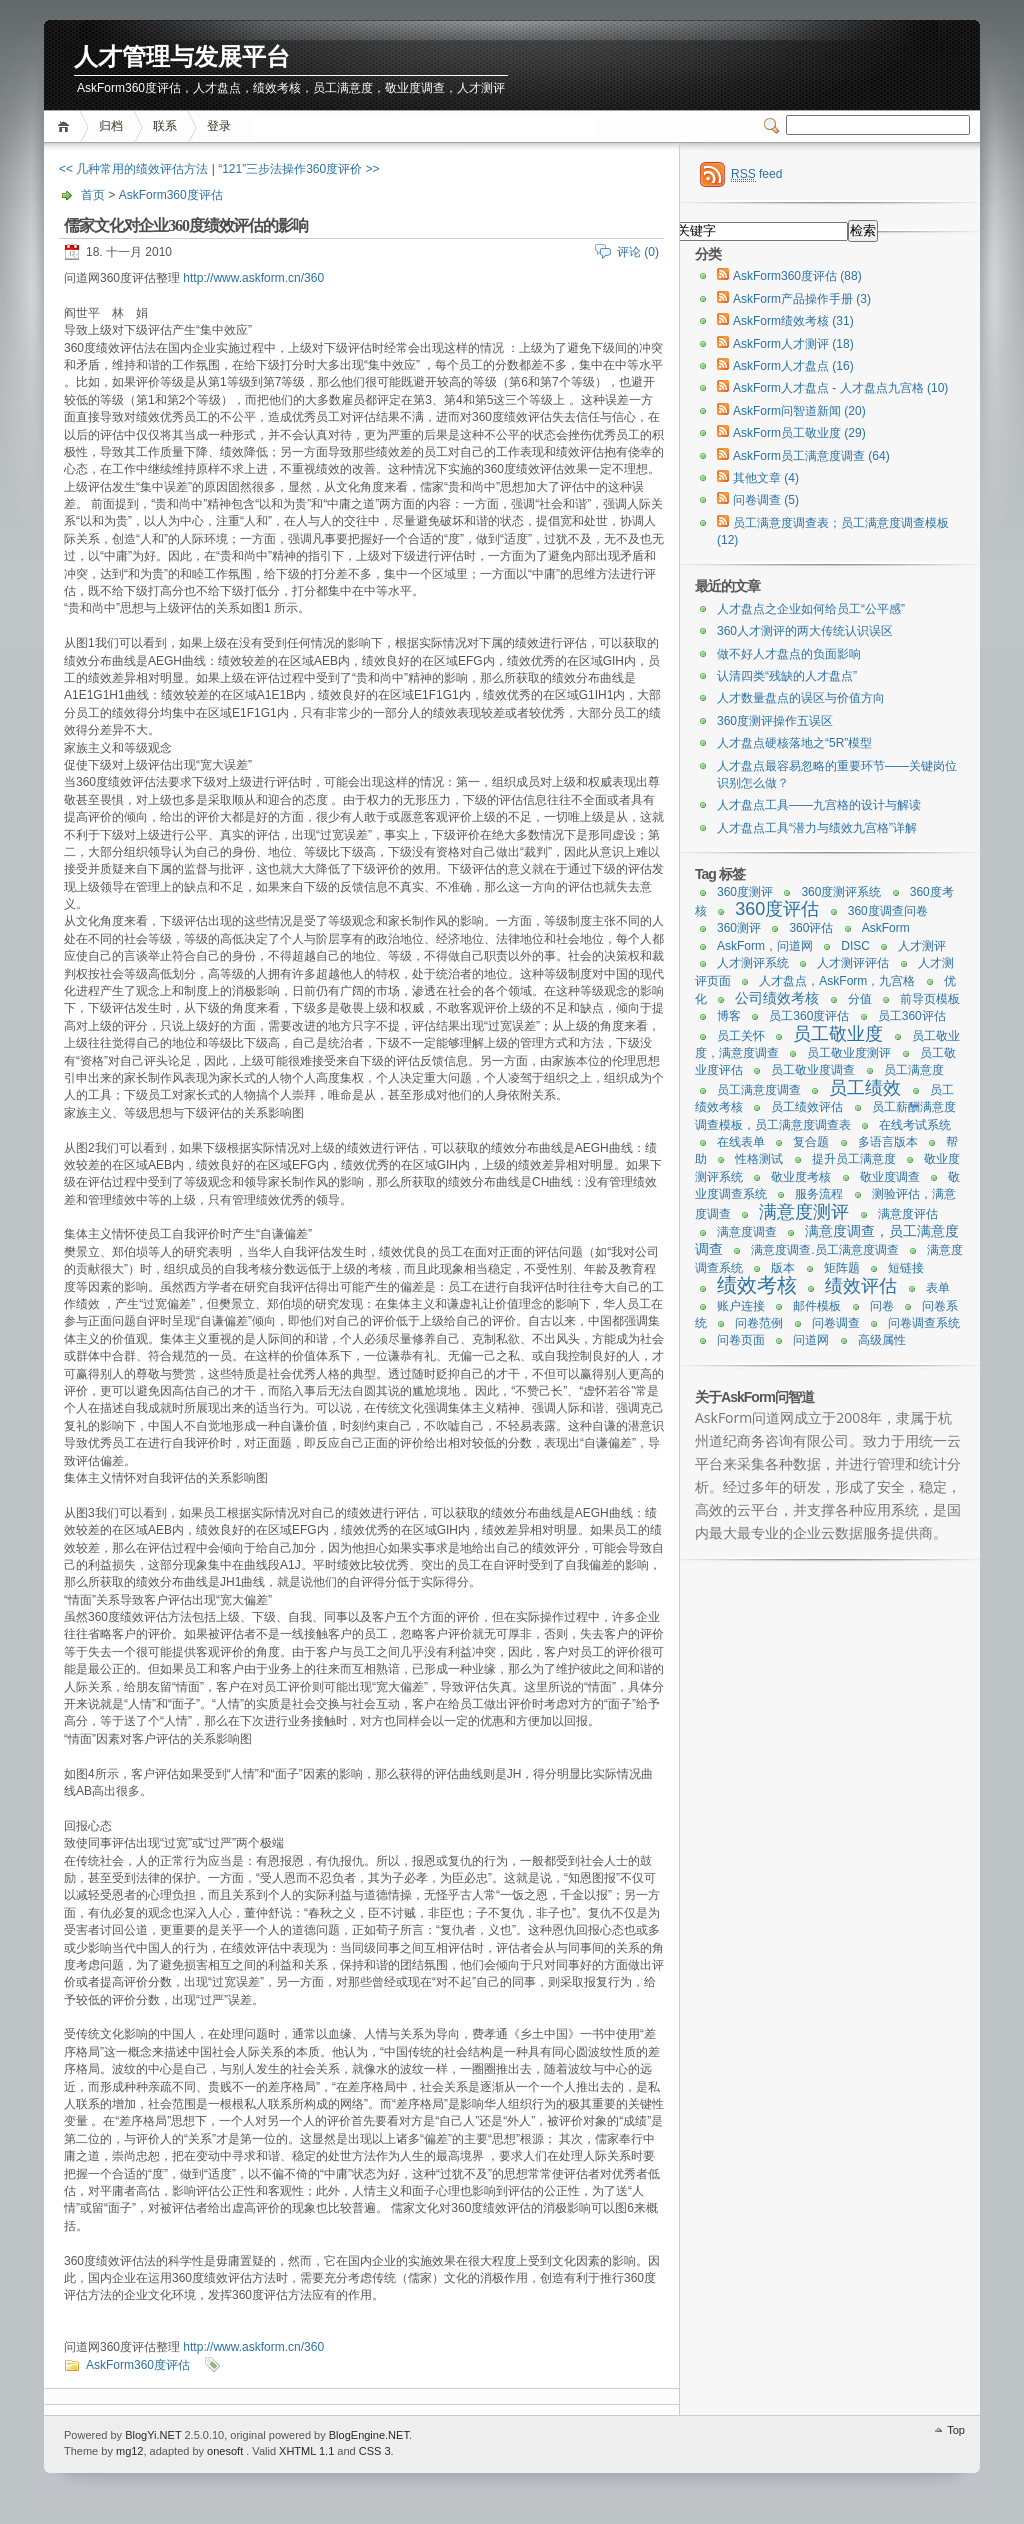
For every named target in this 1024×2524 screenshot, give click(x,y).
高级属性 (882, 1340)
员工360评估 (912, 1016)
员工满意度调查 (759, 1090)
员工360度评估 (809, 1016)
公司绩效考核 (777, 998)
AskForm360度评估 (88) (797, 276)
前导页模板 (930, 999)
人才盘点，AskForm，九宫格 (837, 981)
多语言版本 (888, 1142)
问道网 (811, 1340)
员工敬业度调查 (813, 1070)
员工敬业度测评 (849, 1053)
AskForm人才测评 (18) (793, 344)
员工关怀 (741, 1036)
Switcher (775, 126)
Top (956, 2430)
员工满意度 (914, 1070)
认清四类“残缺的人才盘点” (787, 676)
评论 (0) (638, 252)
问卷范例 (759, 1323)
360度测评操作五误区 (775, 721)
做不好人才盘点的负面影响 (789, 654)
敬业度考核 (801, 1177)
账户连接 (741, 1306)
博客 (729, 1016)
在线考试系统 (915, 1125)
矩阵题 (842, 1268)
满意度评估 (908, 1214)
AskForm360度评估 (171, 195)
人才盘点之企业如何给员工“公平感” (811, 609)
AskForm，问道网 (765, 946)
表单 (938, 1288)
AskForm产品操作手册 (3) (802, 299)
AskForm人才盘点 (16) (793, 366)
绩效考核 (757, 1285)
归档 (111, 126)
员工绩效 (865, 1088)
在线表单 (741, 1142)
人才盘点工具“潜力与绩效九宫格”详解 (817, 828)
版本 (783, 1268)
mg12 (130, 2451)
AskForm (886, 928)
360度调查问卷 (888, 911)
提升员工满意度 (854, 1159)
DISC (855, 946)
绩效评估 (861, 1286)
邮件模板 (817, 1306)
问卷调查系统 (924, 1323)
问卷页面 (741, 1340)
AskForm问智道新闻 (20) (799, 411)
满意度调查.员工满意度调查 (824, 1250)
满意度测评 (804, 1212)
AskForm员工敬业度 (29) (799, 433)
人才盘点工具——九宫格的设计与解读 (819, 805)
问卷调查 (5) (766, 500)
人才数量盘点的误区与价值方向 (801, 698)
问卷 (882, 1306)
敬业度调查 (890, 1177)
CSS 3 (375, 2451)
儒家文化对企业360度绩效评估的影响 (186, 225)
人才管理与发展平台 (182, 57)
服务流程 (819, 1194)
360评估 (811, 928)
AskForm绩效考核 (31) (793, 321)
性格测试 (759, 1159)
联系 (165, 126)
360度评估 (777, 909)
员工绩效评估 (807, 1107)
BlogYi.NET (153, 2435)
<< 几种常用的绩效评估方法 (133, 169)
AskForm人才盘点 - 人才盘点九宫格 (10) (840, 388)
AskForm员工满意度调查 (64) (811, 456)
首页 (66, 126)
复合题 (811, 1142)
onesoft (225, 2451)
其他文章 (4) (766, 478)
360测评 (739, 928)
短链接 (906, 1268)
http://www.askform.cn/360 (253, 278)
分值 (860, 999)
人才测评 (922, 946)
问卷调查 (836, 1323)
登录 (219, 126)
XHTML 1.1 (306, 2451)
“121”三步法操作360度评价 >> (298, 169)
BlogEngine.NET (369, 2435)
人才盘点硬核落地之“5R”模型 (794, 743)
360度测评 (745, 892)
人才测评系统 (753, 963)
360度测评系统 (841, 892)
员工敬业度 (838, 1034)
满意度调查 (747, 1232)
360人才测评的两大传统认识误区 (805, 631)
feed (756, 174)
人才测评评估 (853, 963)
